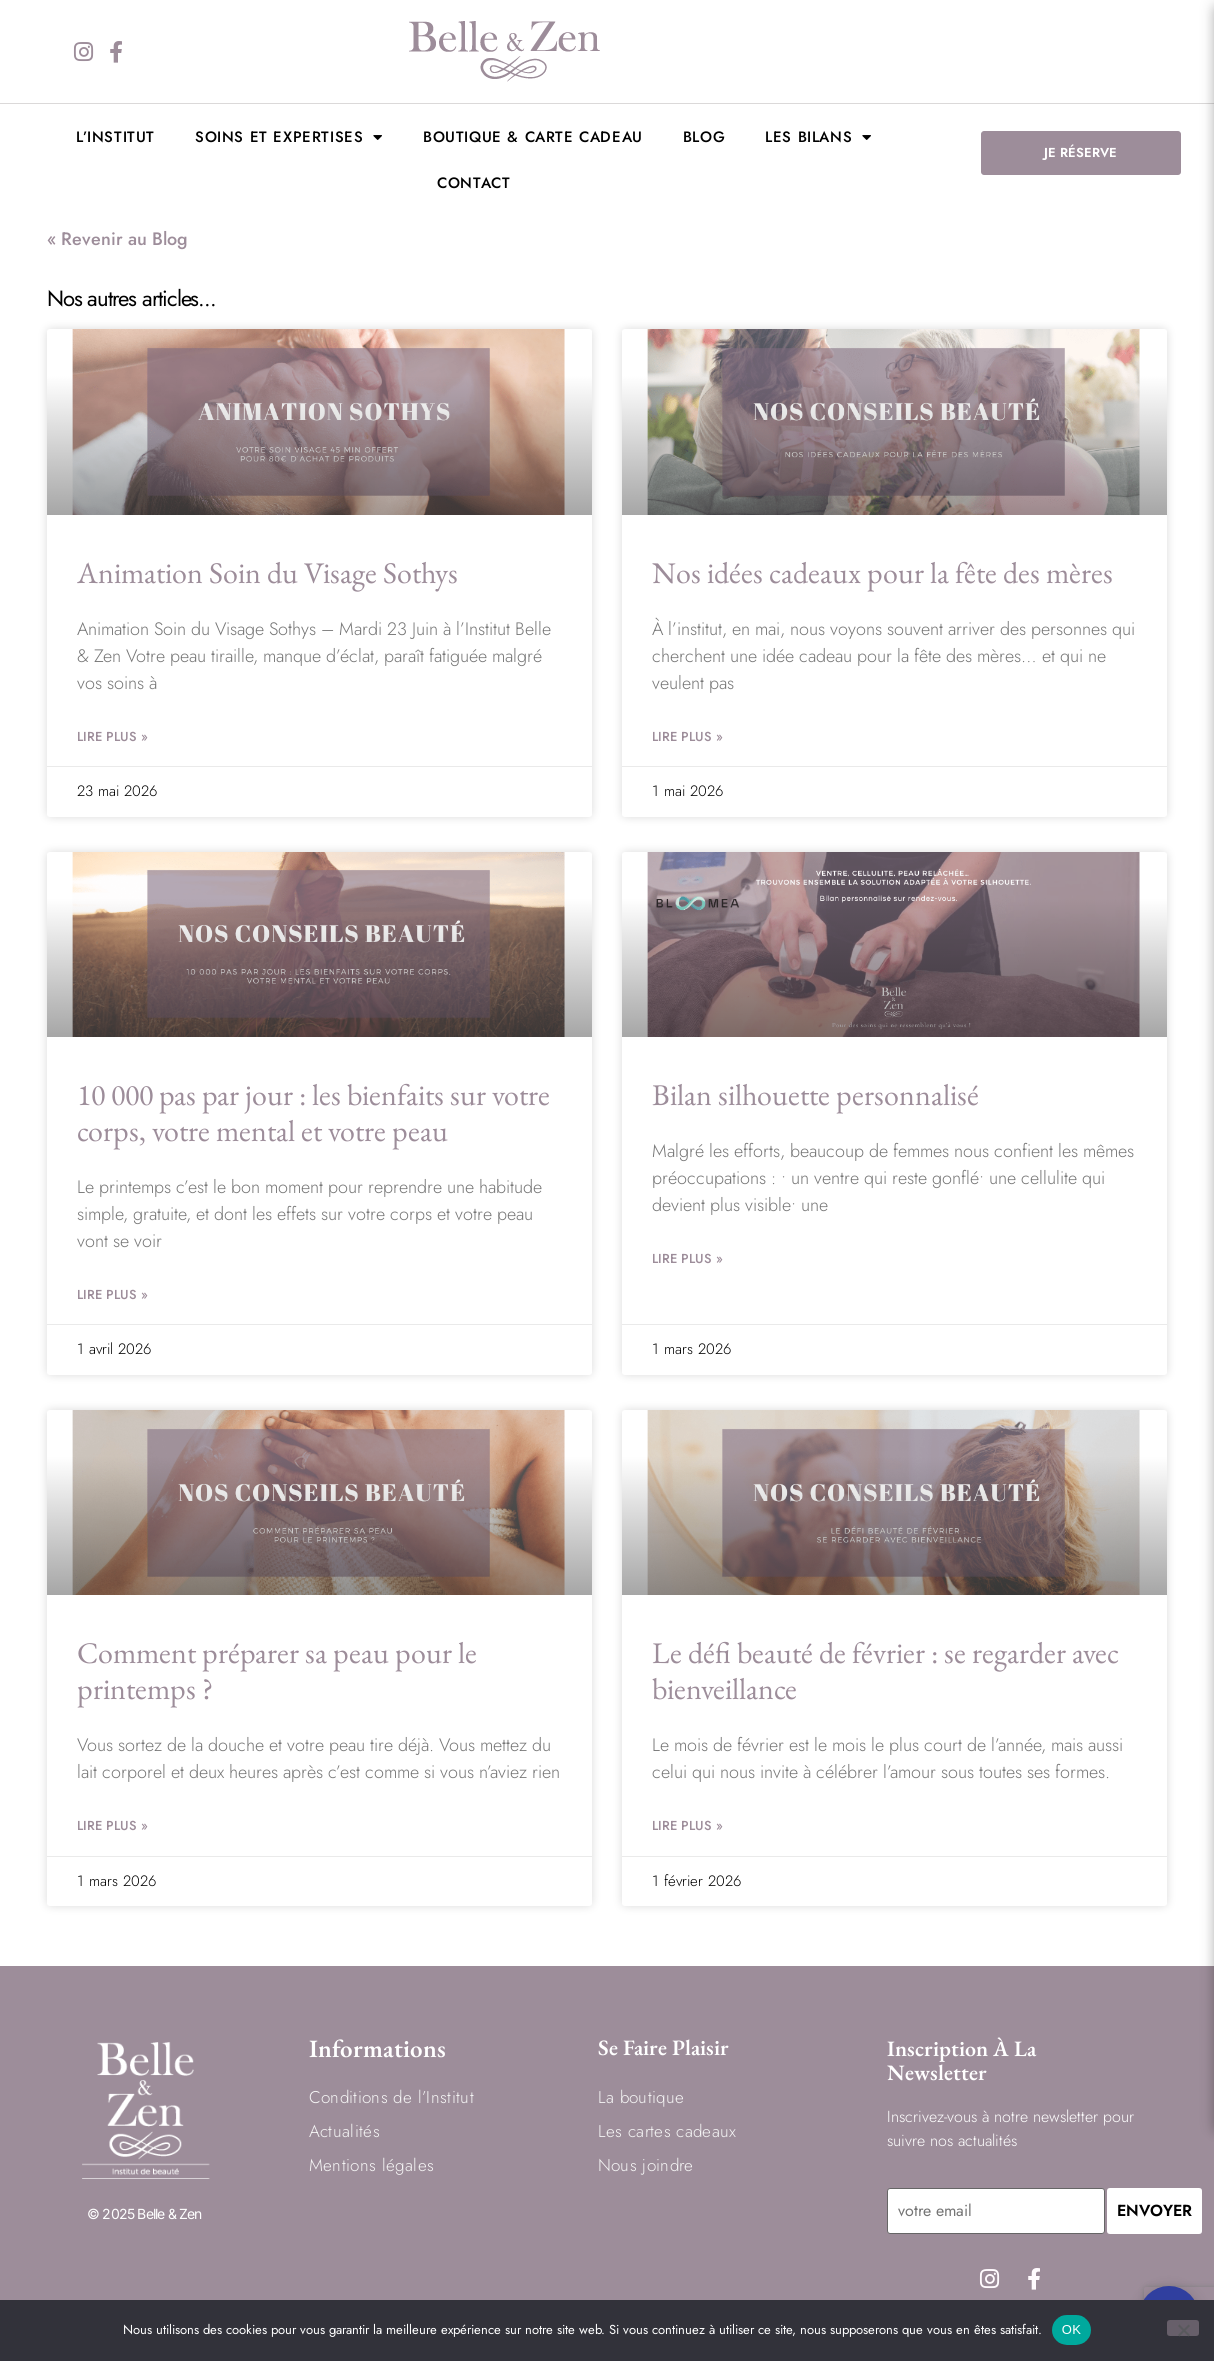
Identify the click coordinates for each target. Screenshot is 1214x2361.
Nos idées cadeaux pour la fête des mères (882, 572)
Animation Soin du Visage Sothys (267, 572)
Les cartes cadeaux (667, 2131)
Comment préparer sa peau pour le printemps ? (277, 1670)
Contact (473, 183)
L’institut (115, 137)
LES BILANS (818, 137)
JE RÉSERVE (1080, 152)
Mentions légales (371, 2165)
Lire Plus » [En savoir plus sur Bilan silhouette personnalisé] (687, 1258)
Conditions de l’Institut (391, 2097)
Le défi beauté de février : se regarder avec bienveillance (885, 1670)
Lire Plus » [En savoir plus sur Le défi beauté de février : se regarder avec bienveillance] (687, 1825)
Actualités (344, 2131)
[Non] (1183, 2328)
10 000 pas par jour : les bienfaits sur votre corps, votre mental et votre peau (313, 1112)
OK (1071, 2329)
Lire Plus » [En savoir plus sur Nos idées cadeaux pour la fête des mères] (687, 736)
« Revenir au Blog (117, 239)
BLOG (704, 137)
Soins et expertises (289, 137)
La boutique (641, 2097)
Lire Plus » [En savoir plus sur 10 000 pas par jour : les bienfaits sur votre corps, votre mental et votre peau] (112, 1294)
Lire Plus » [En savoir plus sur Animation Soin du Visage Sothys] (112, 736)
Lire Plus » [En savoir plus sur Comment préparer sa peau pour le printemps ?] (112, 1825)
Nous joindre (646, 2165)
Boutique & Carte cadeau (533, 137)
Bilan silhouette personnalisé (815, 1094)
